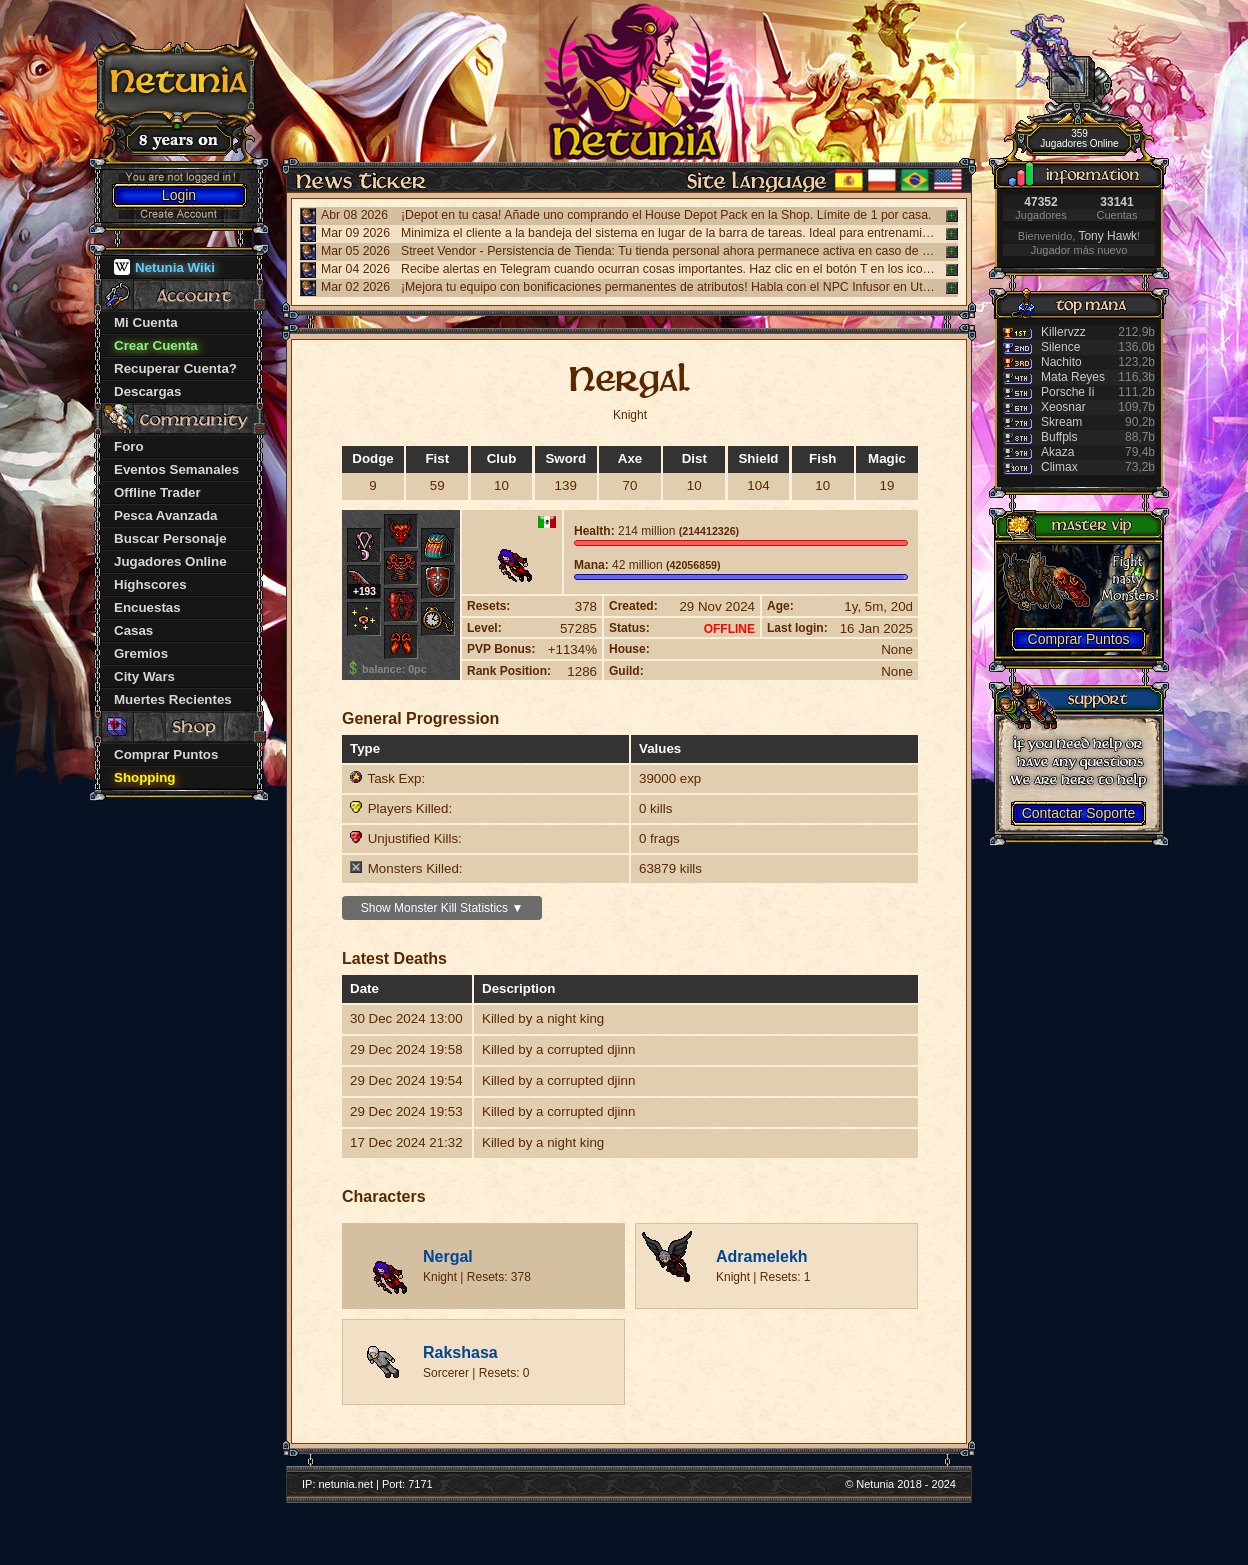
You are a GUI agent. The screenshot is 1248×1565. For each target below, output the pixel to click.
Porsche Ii (1067, 392)
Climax (1059, 467)
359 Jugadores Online (1079, 138)
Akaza (1057, 452)
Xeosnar (1063, 407)
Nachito (1061, 362)
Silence (1060, 347)
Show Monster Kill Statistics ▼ (442, 908)
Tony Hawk (1107, 236)
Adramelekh (762, 1256)
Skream (1061, 422)
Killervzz (1063, 332)
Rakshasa (460, 1352)
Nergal (448, 1256)
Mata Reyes (1073, 377)
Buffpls (1059, 437)
